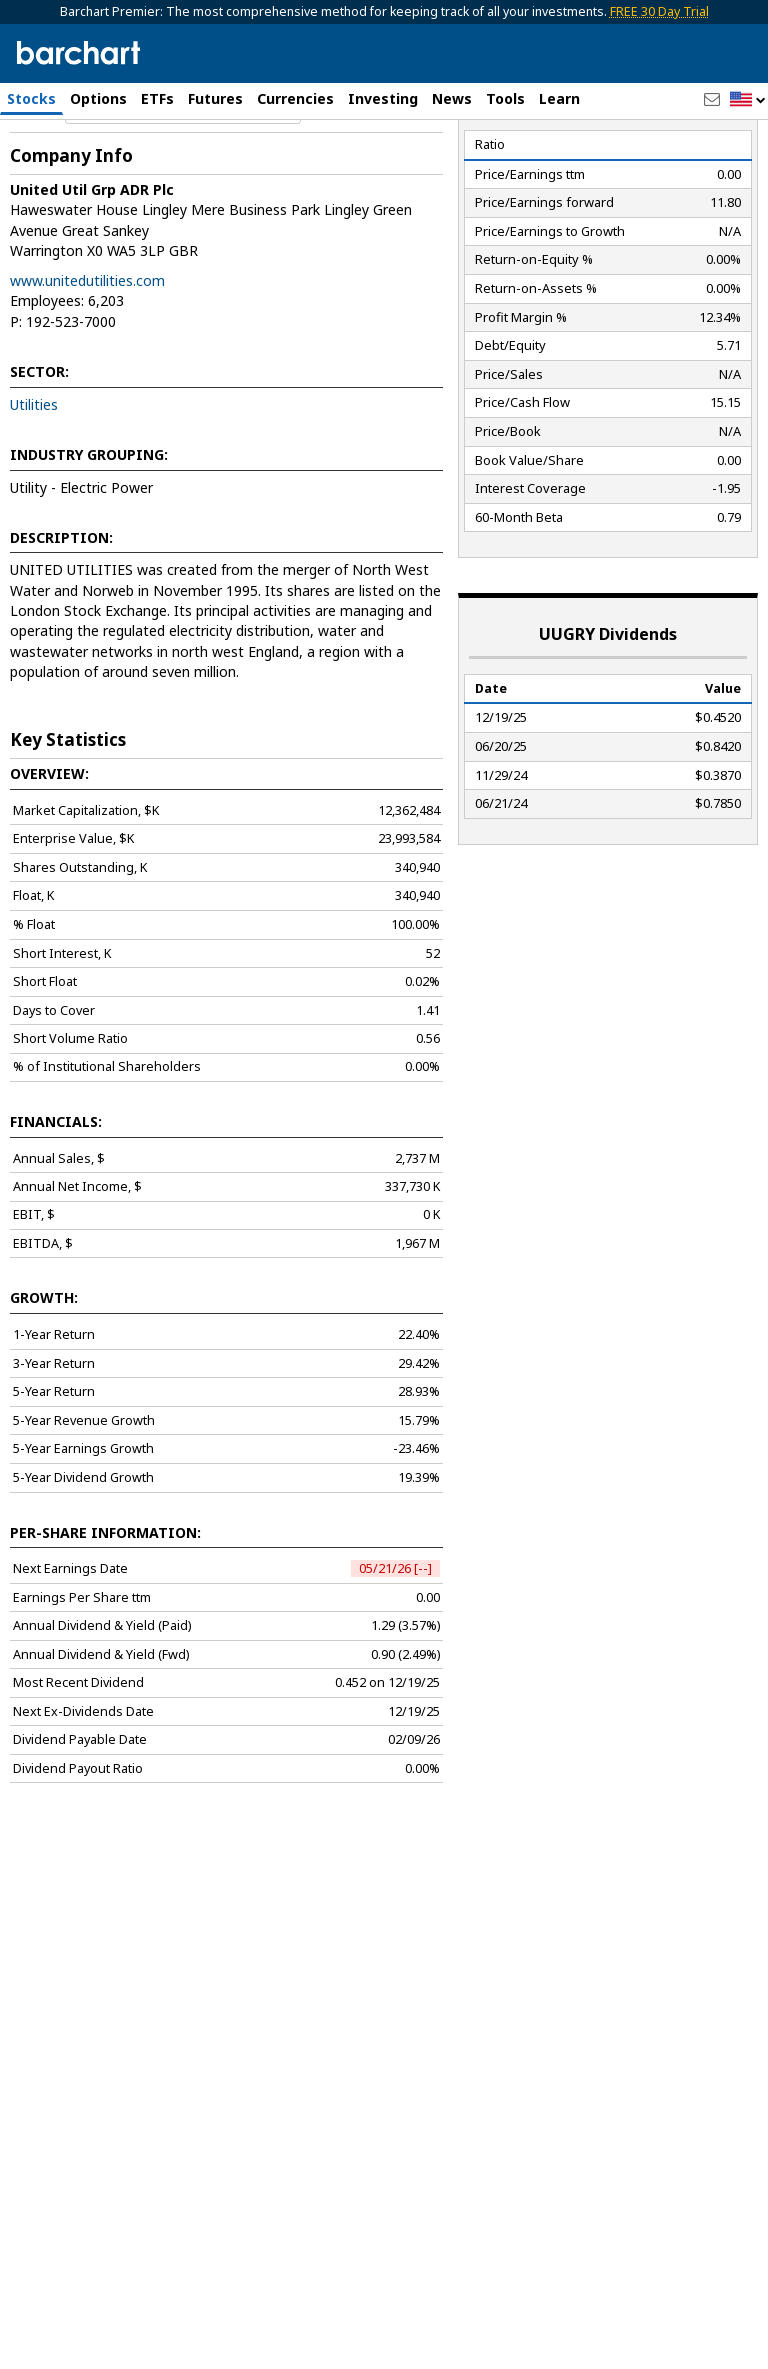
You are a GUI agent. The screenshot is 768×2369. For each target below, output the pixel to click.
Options (98, 98)
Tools (505, 98)
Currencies (295, 98)
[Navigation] (183, 194)
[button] (748, 100)
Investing (383, 98)
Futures (215, 98)
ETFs (157, 98)
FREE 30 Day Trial (659, 11)
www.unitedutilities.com (87, 365)
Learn (559, 98)
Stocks (31, 98)
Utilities (34, 489)
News (452, 98)
